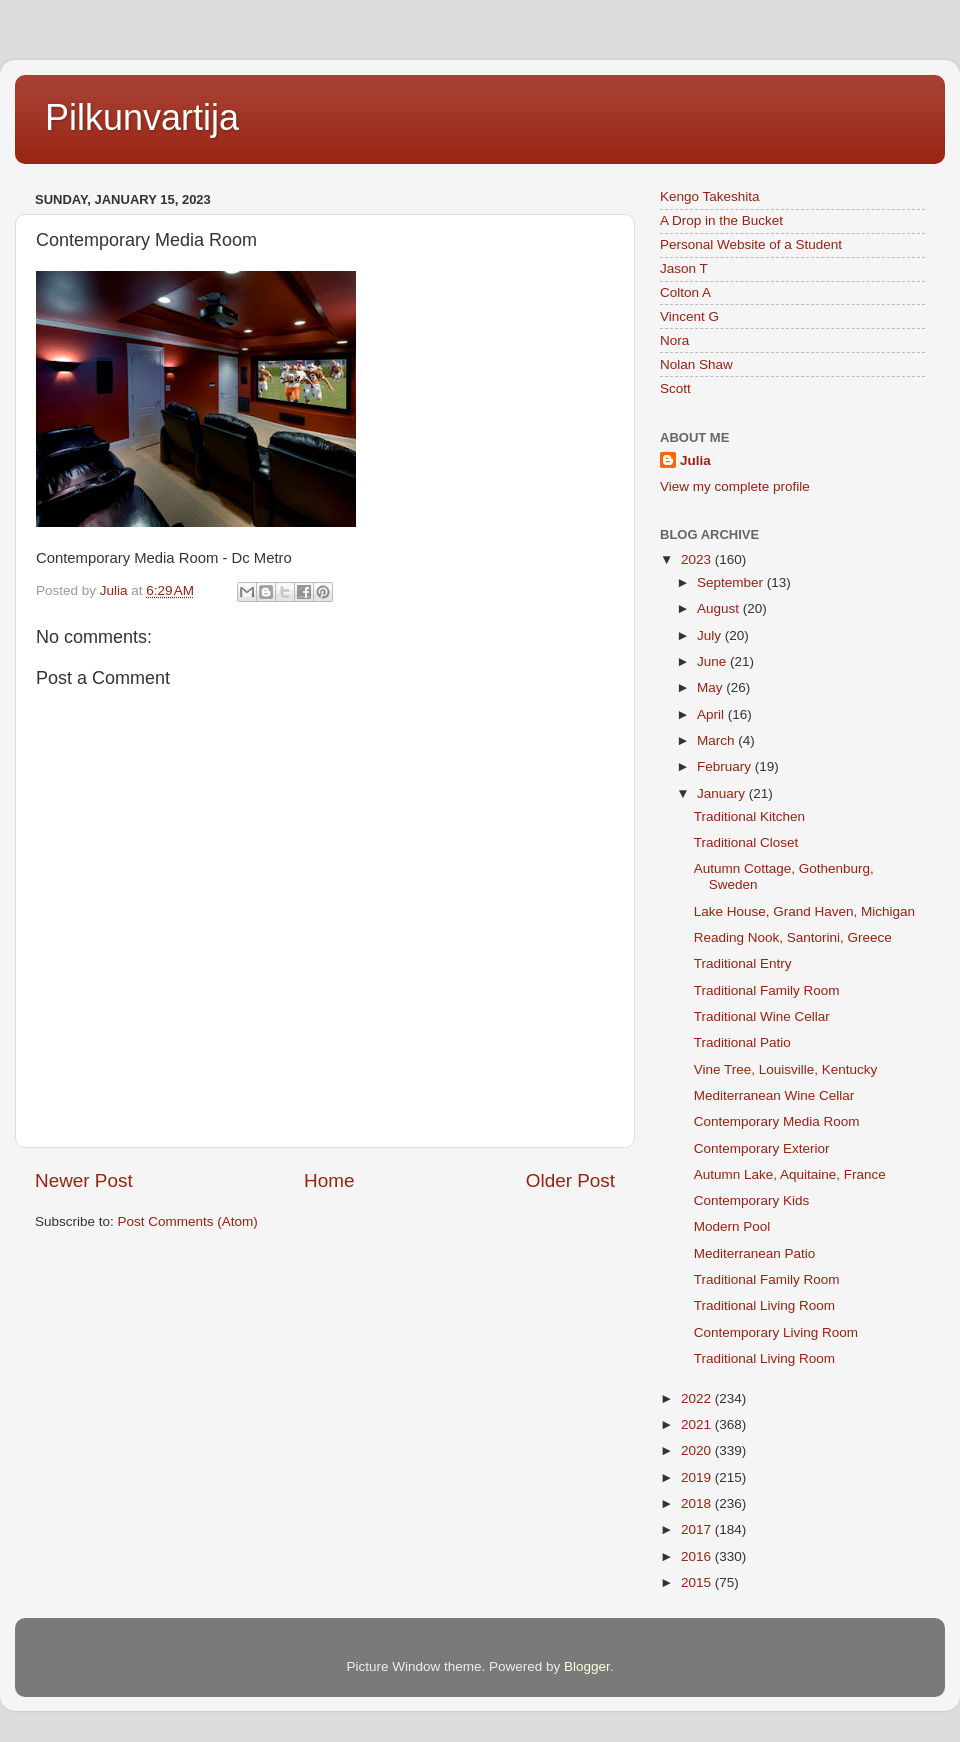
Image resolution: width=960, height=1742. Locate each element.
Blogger (587, 1666)
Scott (675, 388)
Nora (674, 340)
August (720, 608)
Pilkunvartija (142, 117)
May (711, 687)
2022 (698, 1398)
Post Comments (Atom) (188, 1221)
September (732, 582)
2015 (698, 1582)
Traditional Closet (746, 842)
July (711, 635)
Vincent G (689, 316)
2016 (698, 1556)
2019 (698, 1477)
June (713, 661)
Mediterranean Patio (755, 1253)
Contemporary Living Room (776, 1332)
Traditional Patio (742, 1042)
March (717, 740)
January (723, 793)
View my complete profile (735, 486)
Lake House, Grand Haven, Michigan (804, 911)
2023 (698, 559)
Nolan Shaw (696, 364)
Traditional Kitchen (749, 816)
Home (329, 1180)
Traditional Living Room (764, 1305)
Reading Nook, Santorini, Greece (793, 937)
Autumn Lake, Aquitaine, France (790, 1174)
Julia (695, 460)
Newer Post (84, 1180)
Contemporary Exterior (762, 1148)
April (712, 714)
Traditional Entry (743, 963)
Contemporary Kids (752, 1200)
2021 (698, 1424)
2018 (698, 1503)
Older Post (570, 1180)
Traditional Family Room (767, 990)
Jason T (684, 268)
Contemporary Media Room (777, 1121)
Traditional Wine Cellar (762, 1016)
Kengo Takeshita (710, 196)
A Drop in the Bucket (721, 220)
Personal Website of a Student (751, 244)
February (726, 766)
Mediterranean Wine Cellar (774, 1095)
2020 (698, 1450)
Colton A (685, 292)
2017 (698, 1529)
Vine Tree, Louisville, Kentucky (786, 1069)
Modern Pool (732, 1226)
